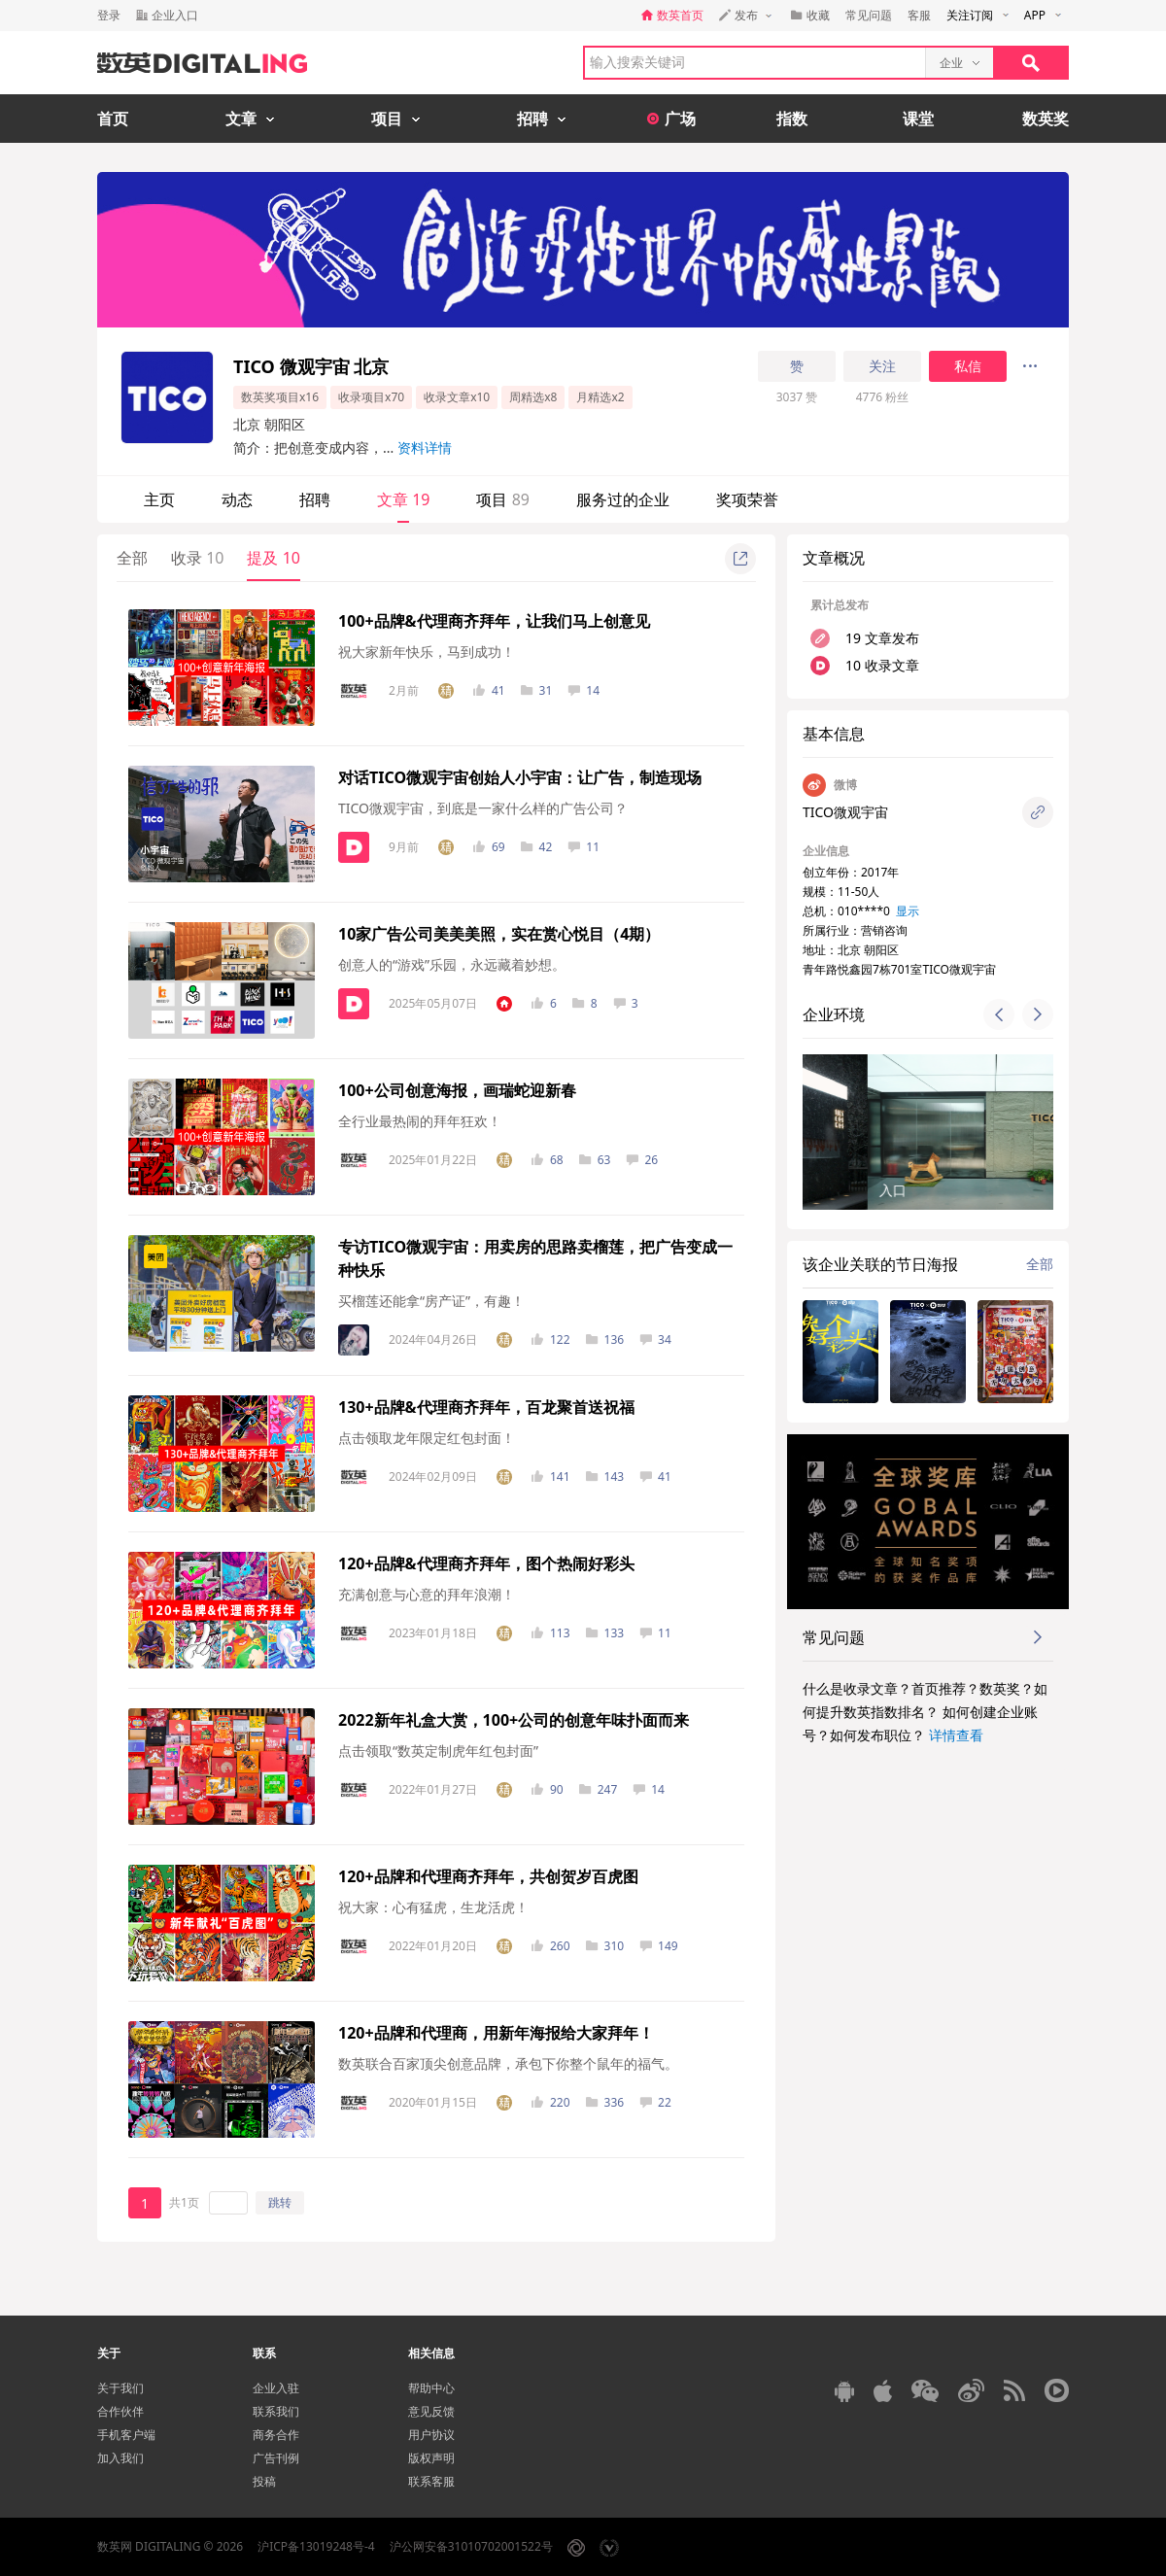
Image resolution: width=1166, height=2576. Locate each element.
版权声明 (431, 2458)
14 (583, 690)
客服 (919, 15)
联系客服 (431, 2481)
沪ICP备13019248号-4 (316, 2546)
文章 (403, 499)
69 (489, 847)
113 (551, 1633)
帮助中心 (431, 2388)
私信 (967, 366)
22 (655, 2102)
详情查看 (956, 1735)
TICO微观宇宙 (845, 812)
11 (583, 847)
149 (658, 1946)
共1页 (184, 2202)
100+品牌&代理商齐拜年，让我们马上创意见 (494, 621)
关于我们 (120, 2388)
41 (489, 690)
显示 (907, 911)
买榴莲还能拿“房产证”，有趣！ (431, 1300)
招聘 (314, 499)
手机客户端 (126, 2434)
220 (551, 2102)
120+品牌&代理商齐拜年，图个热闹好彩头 (486, 1563)
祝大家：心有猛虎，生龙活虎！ (433, 1907)
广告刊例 (276, 2458)
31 (537, 690)
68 (548, 1159)
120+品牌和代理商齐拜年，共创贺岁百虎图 (488, 1876)
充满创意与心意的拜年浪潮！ (426, 1594)
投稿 (264, 2481)
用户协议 (431, 2434)
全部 (132, 557)
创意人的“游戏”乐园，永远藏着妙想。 (452, 964)
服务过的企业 (622, 499)
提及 (273, 557)
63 (595, 1159)
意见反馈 (431, 2411)
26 (642, 1159)
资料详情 (424, 447)
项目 (502, 499)
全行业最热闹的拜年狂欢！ (419, 1121)
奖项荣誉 (747, 499)
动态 (237, 499)
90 (548, 1789)
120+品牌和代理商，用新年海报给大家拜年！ (496, 2033)
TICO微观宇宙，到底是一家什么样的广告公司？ (483, 808)
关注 (882, 366)
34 (655, 1339)
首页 (112, 118)
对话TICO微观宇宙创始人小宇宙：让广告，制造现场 (520, 777)
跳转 (280, 2202)
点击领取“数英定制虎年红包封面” (438, 1750)
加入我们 (120, 2458)
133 (605, 1633)
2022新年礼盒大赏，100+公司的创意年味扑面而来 (513, 1720)
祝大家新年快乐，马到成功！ (426, 651)
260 (551, 1946)
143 (605, 1476)
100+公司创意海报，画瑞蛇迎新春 (457, 1090)
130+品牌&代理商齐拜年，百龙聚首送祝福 (486, 1407)
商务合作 (276, 2434)
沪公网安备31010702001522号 (471, 2546)
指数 (791, 118)
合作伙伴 (120, 2411)
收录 (197, 557)
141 (551, 1476)
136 (605, 1339)
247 (598, 1789)
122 (551, 1339)
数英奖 (1045, 118)
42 (537, 847)
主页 (159, 499)
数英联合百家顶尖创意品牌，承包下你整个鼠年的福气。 (508, 2063)
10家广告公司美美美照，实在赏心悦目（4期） (499, 934)
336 (605, 2102)
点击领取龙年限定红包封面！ (426, 1437)
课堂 (918, 118)
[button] (998, 1014)
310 (605, 1946)
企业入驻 (276, 2388)
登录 (108, 15)
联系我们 (276, 2411)
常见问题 (868, 15)
